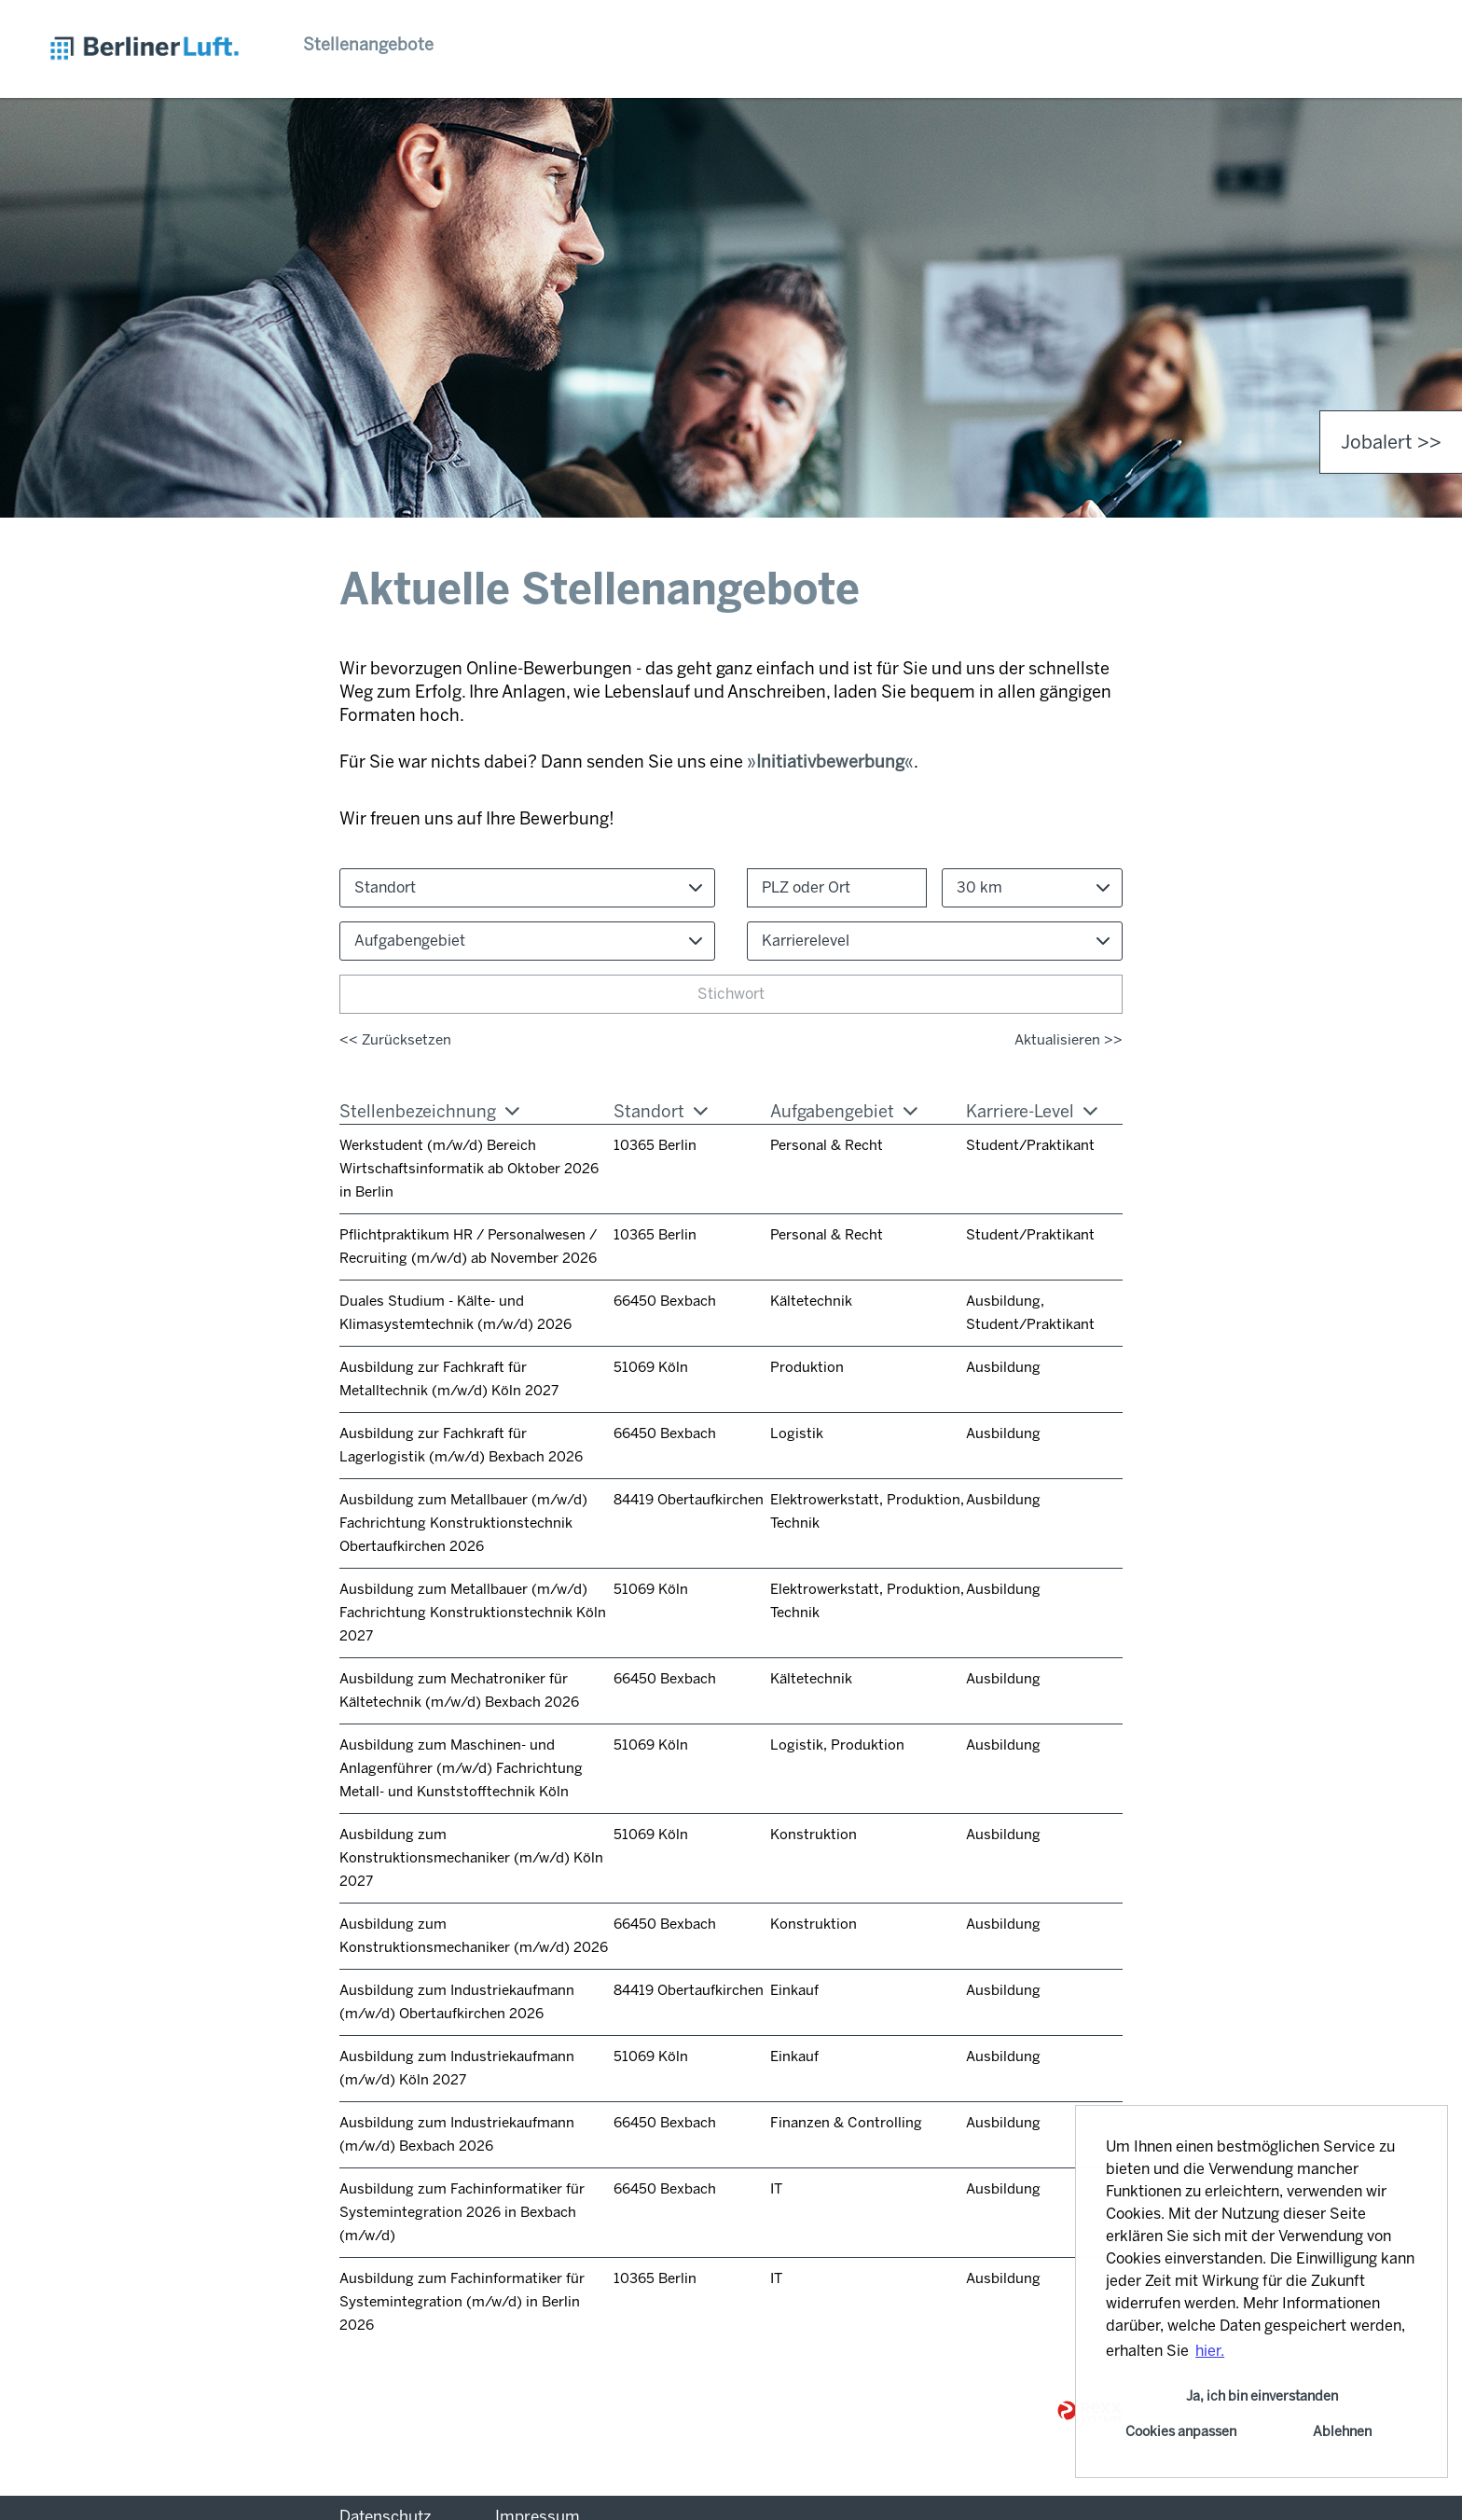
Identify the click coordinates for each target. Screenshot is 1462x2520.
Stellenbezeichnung (429, 1111)
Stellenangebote (368, 45)
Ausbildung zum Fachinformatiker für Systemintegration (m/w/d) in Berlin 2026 (462, 2301)
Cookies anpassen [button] (1180, 2431)
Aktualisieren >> (1068, 1040)
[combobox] (1032, 887)
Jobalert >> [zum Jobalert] (1391, 442)
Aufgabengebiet (843, 1111)
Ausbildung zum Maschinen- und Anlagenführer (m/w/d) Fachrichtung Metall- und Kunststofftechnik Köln (461, 1768)
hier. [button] (1209, 2351)
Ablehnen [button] (1342, 2431)
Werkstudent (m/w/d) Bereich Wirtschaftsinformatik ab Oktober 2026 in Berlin (469, 1168)
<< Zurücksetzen (395, 1040)
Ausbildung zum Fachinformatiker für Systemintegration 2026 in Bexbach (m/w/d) (462, 2212)
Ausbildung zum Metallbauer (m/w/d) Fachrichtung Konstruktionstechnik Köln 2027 (472, 1612)
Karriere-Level (1031, 1111)
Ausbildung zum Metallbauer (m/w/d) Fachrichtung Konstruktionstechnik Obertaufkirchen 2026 (463, 1523)
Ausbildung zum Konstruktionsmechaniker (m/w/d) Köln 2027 (471, 1858)
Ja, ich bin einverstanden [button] (1262, 2396)
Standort (661, 1111)
